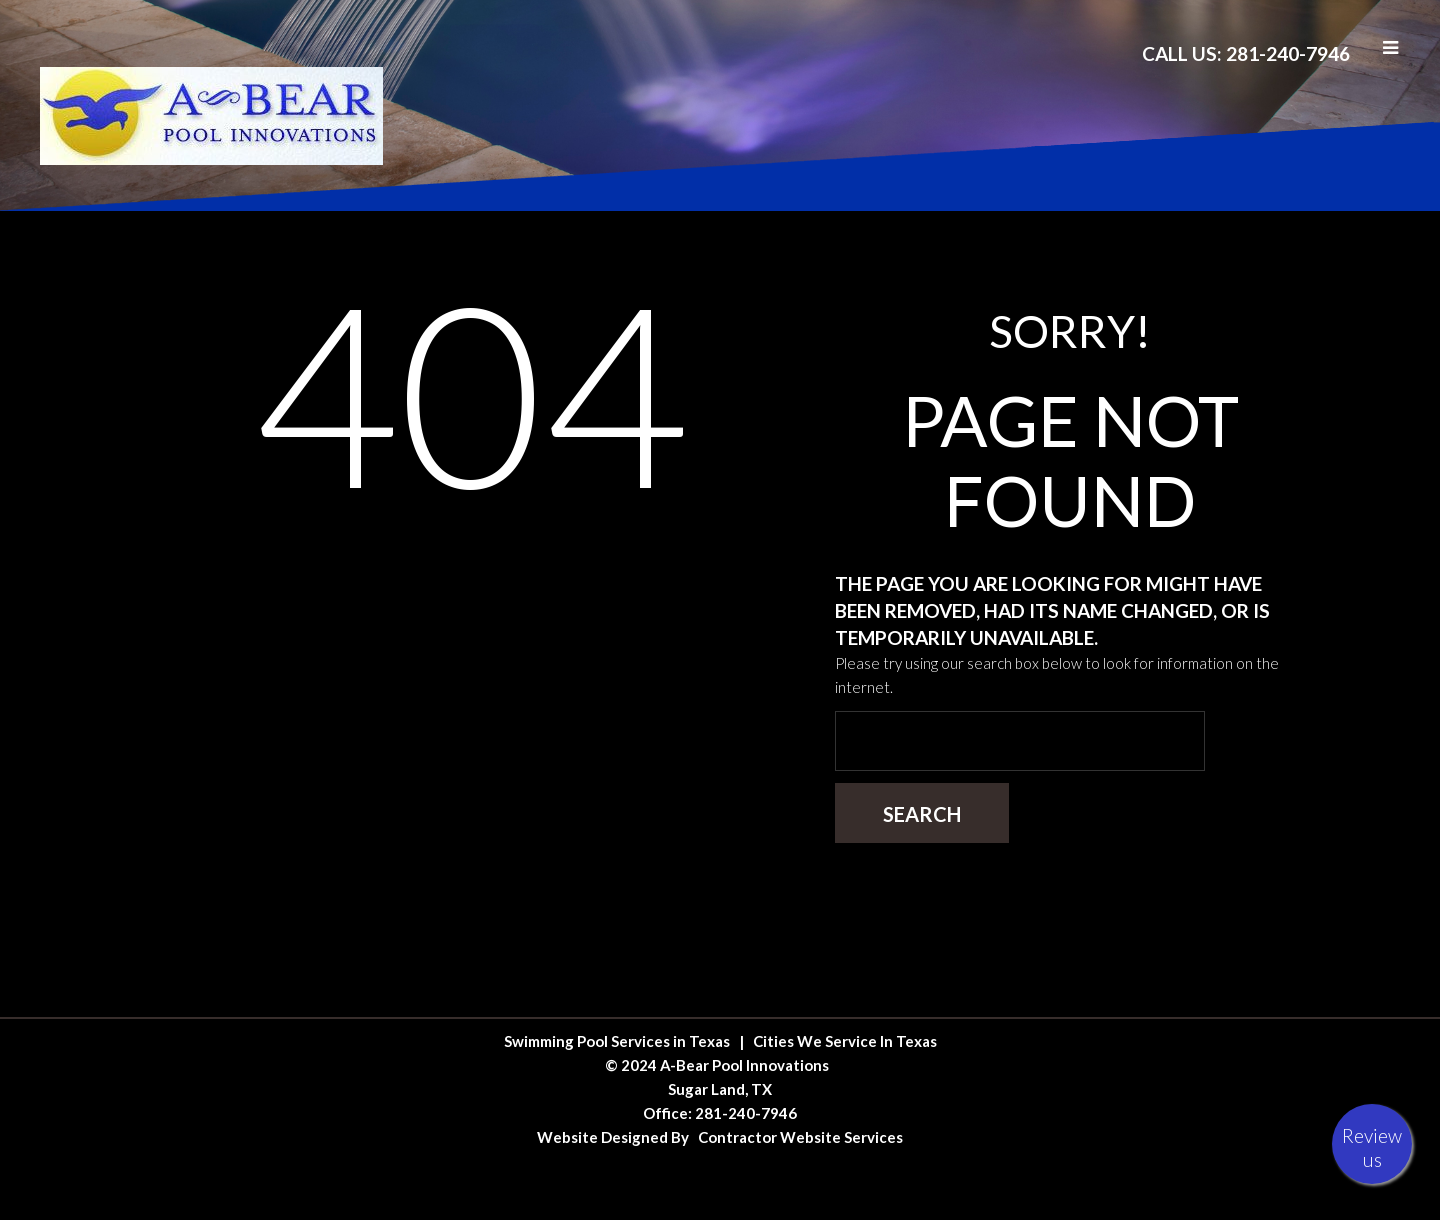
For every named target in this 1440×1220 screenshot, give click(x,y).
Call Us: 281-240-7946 (1246, 53)
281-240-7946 (746, 1113)
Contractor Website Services (800, 1137)
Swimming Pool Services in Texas (617, 1041)
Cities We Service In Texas (845, 1041)
